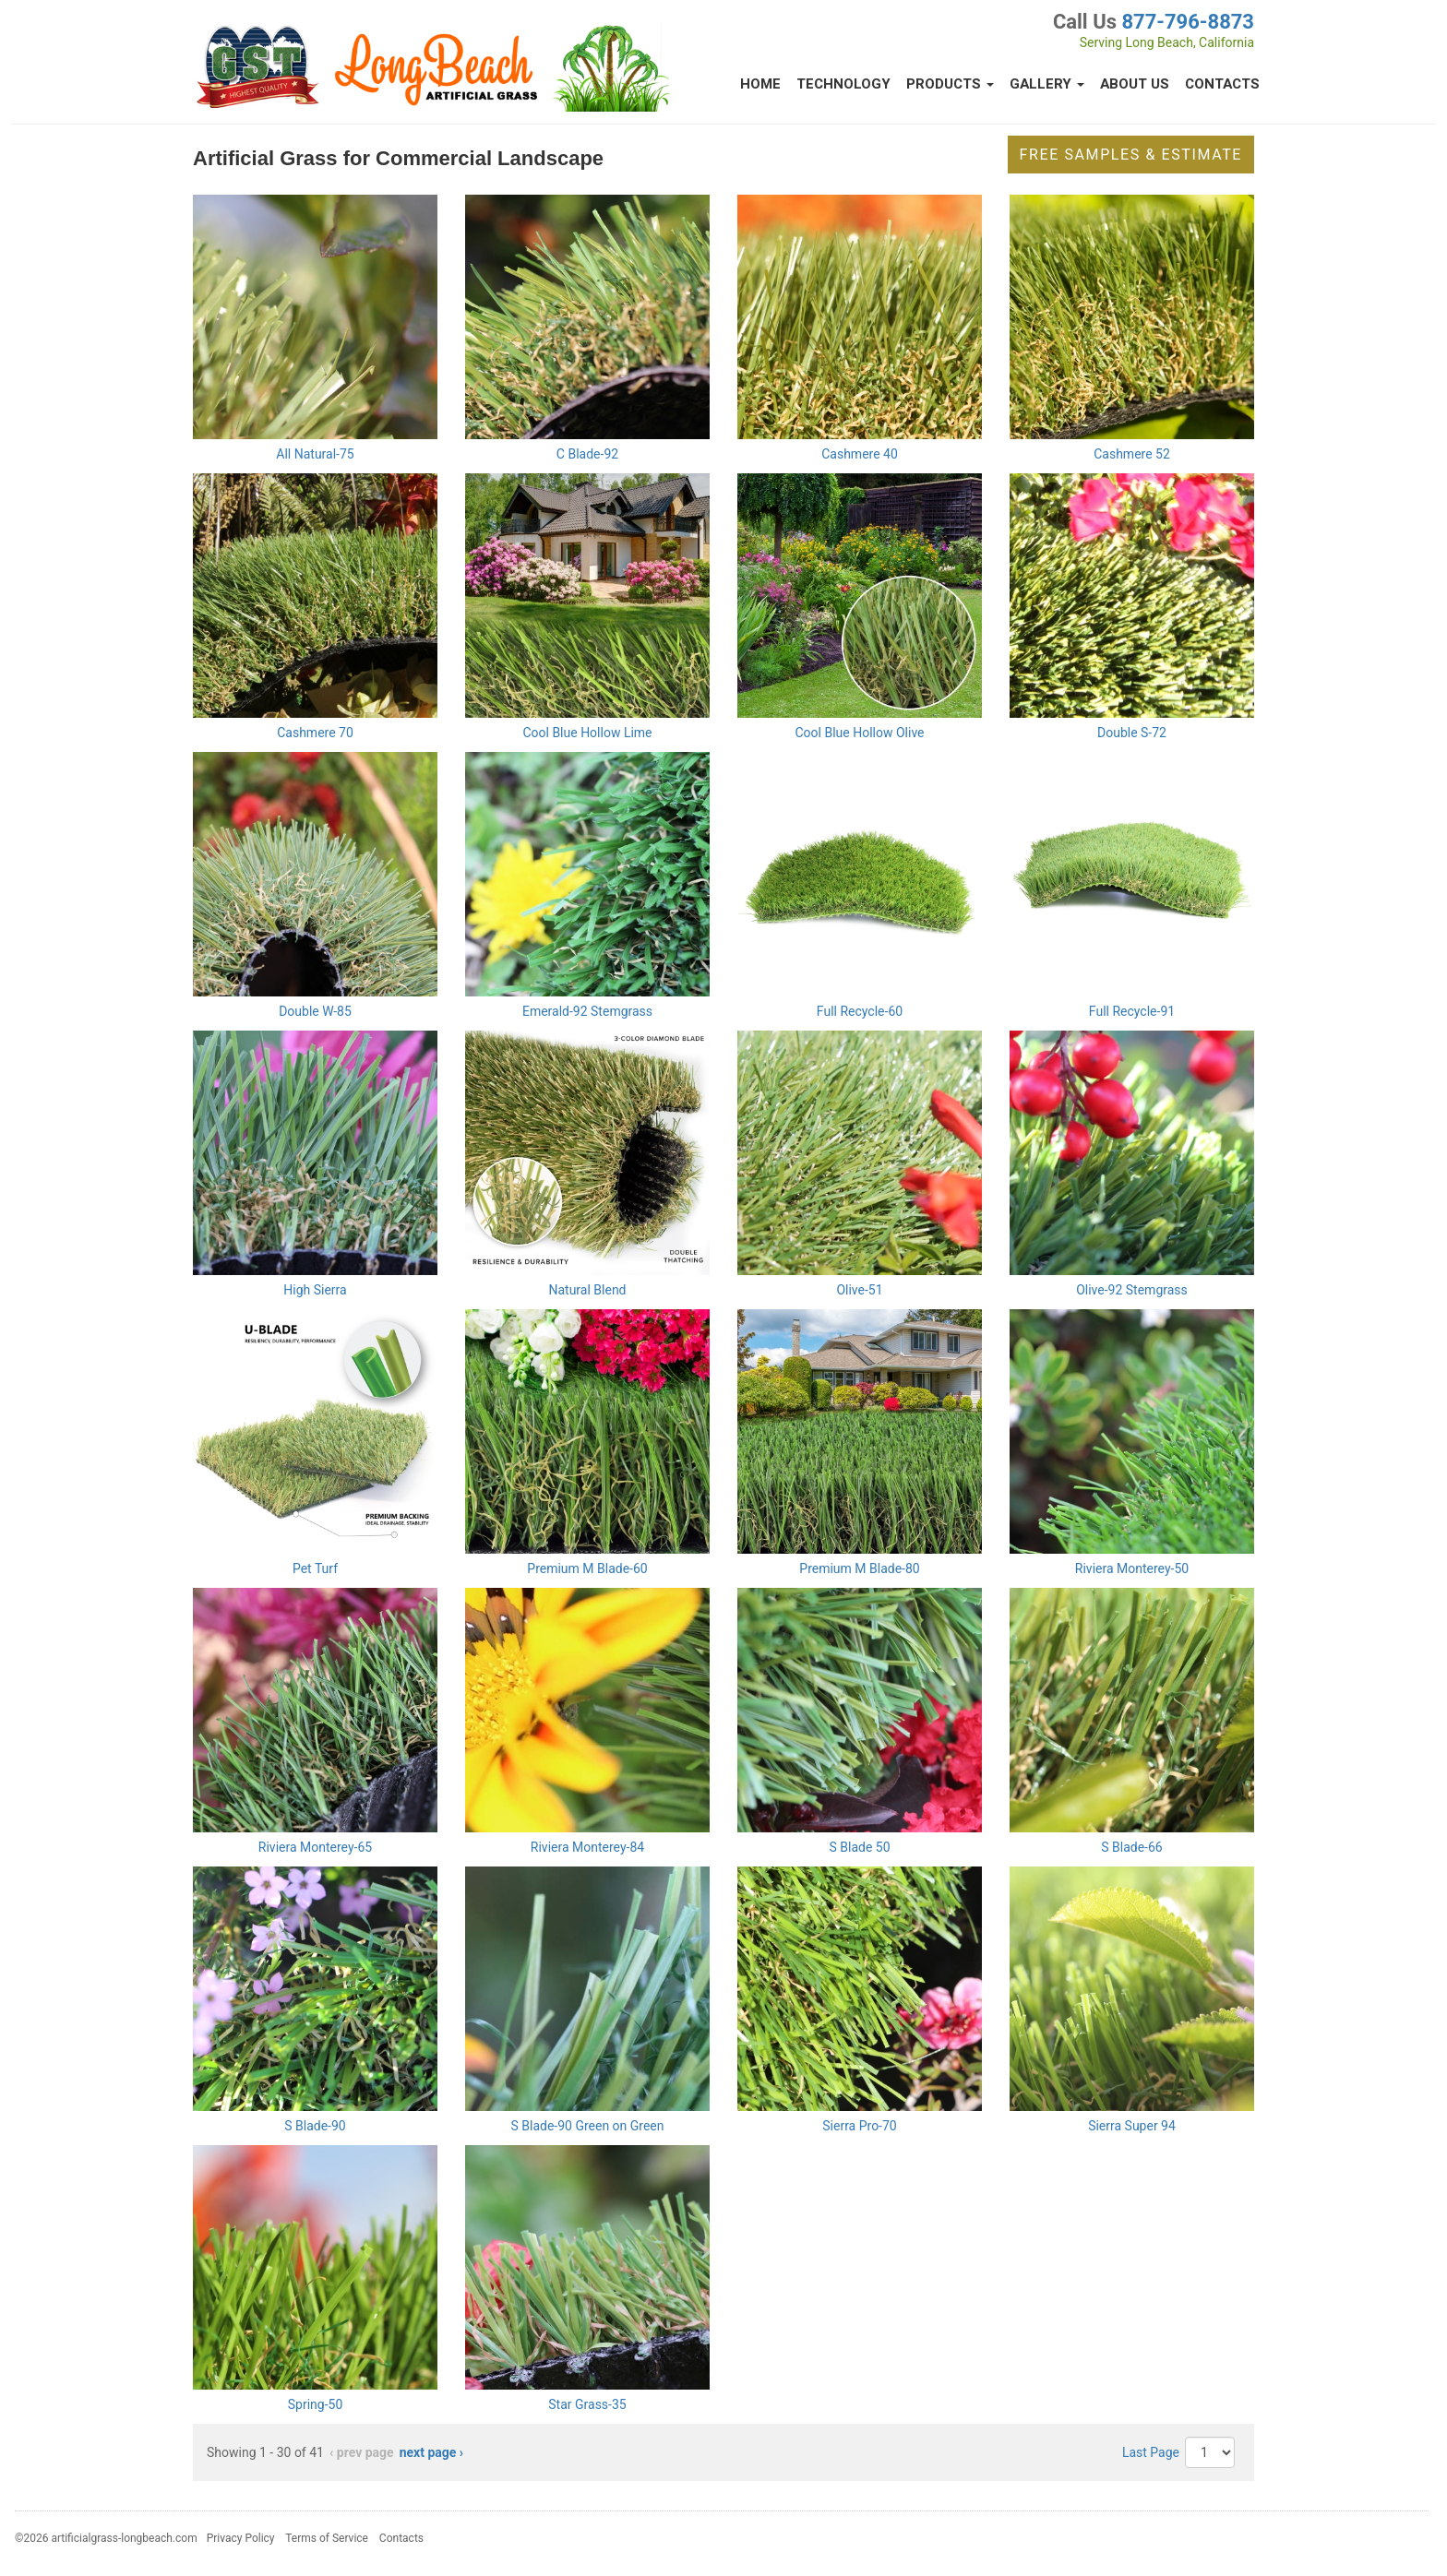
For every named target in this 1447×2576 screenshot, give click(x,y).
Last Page (1150, 2452)
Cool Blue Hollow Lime (587, 732)
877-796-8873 (1187, 21)
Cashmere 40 (859, 454)
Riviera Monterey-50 (1132, 1568)
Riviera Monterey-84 (587, 1847)
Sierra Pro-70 (859, 2125)
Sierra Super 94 (1132, 2125)
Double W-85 (315, 1011)
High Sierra (314, 1289)
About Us (1134, 84)
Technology (843, 84)
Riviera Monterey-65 (315, 1847)
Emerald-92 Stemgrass (587, 1011)
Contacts (1222, 84)
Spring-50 (315, 2404)
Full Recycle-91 (1132, 1011)
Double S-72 (1131, 732)
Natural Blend (587, 1289)
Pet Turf (315, 1568)
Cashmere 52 (1132, 454)
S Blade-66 (1131, 1847)
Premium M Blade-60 (587, 1568)
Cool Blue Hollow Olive (859, 732)
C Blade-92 (587, 454)
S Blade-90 (314, 2125)
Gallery (1047, 84)
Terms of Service (326, 2538)
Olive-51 (859, 1289)
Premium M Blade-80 (859, 1568)
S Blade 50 (859, 1847)
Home (760, 84)
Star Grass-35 (587, 2404)
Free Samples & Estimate (1131, 154)
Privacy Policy (241, 2538)
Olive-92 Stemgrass (1132, 1289)
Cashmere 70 (315, 732)
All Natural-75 (314, 454)
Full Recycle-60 (860, 1011)
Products (950, 84)
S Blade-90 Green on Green (587, 2125)
